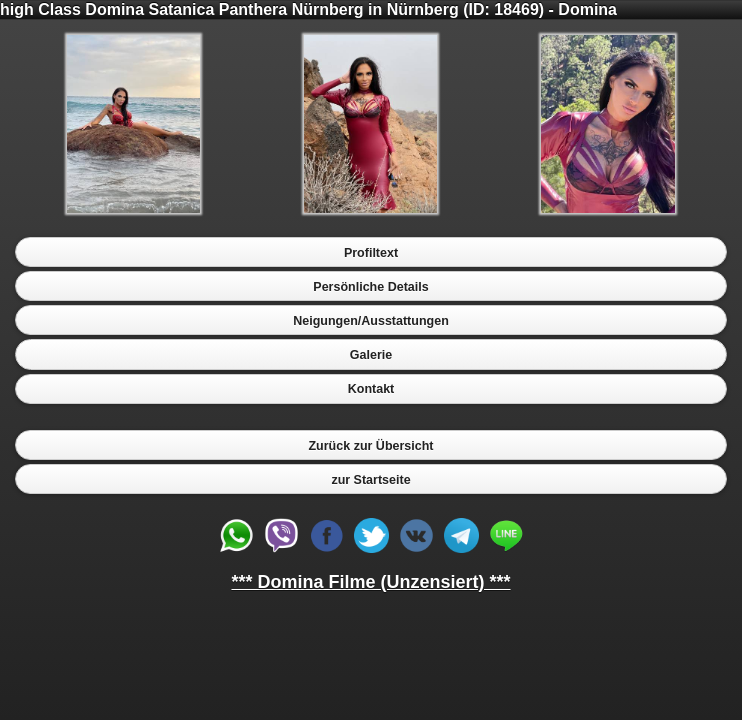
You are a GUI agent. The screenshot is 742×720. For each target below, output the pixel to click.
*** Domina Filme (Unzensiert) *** (370, 582)
